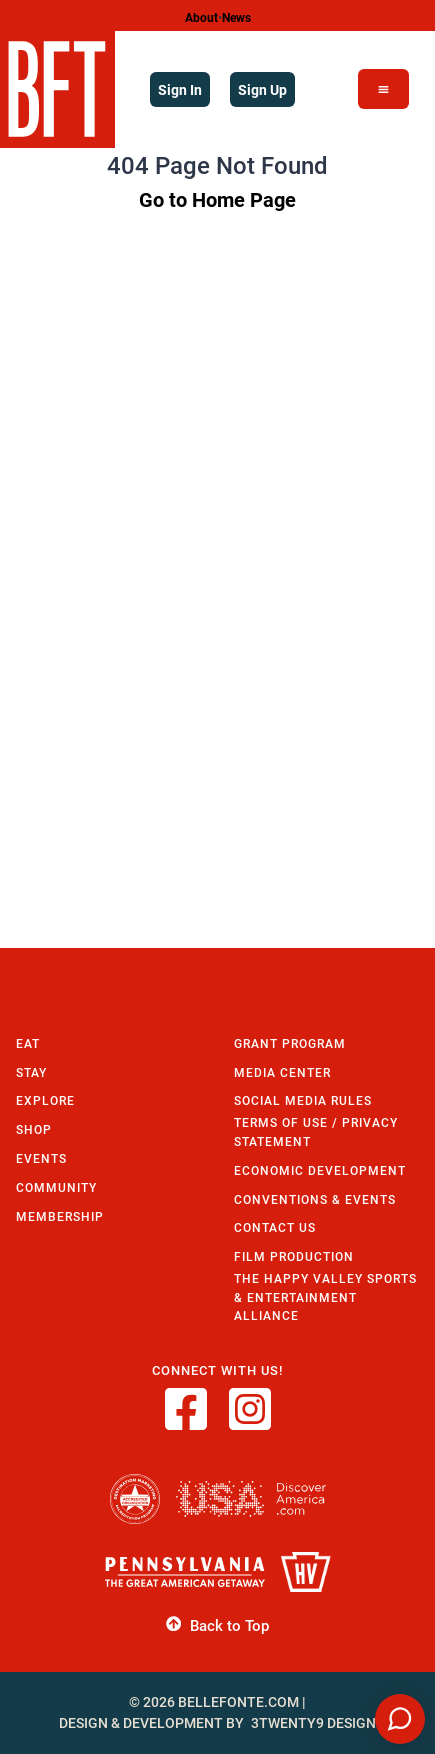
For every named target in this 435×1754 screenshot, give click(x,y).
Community (56, 1187)
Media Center (282, 1072)
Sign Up (262, 89)
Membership (60, 1216)
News (236, 17)
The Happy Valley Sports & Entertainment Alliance (325, 1297)
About (201, 17)
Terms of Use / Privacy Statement (316, 1132)
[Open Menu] (383, 89)
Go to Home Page (217, 199)
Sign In (180, 89)
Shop (34, 1129)
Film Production (294, 1256)
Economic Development (320, 1170)
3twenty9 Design (313, 1723)
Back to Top (217, 1624)
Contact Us (275, 1227)
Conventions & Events (315, 1199)
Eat (28, 1043)
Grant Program (290, 1043)
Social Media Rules (303, 1100)
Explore (45, 1100)
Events (41, 1158)
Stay (31, 1072)
